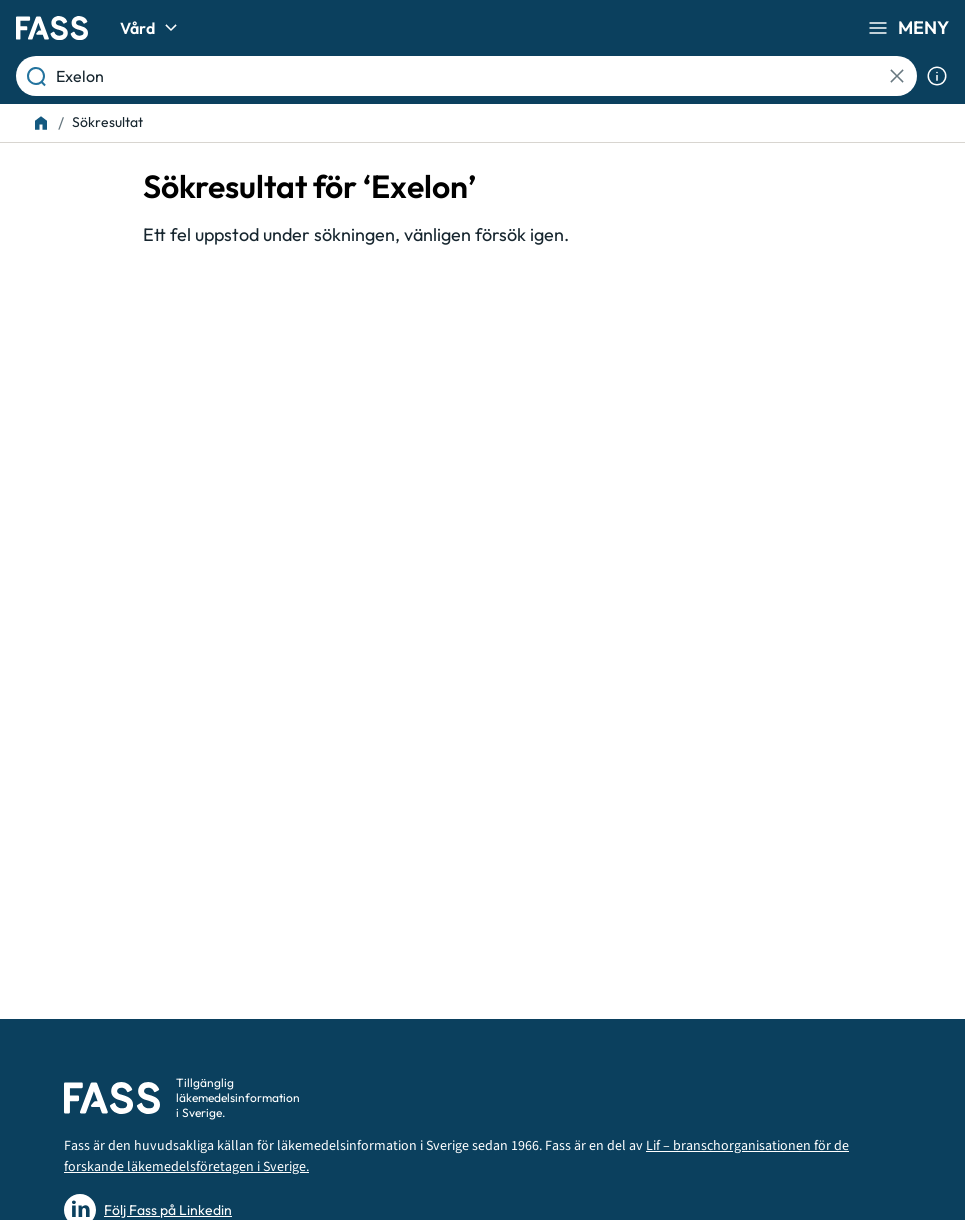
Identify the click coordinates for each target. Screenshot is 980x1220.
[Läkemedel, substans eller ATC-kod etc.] (470, 76)
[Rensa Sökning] (897, 76)
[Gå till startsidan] (52, 28)
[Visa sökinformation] (937, 76)
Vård (151, 28)
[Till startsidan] (41, 123)
